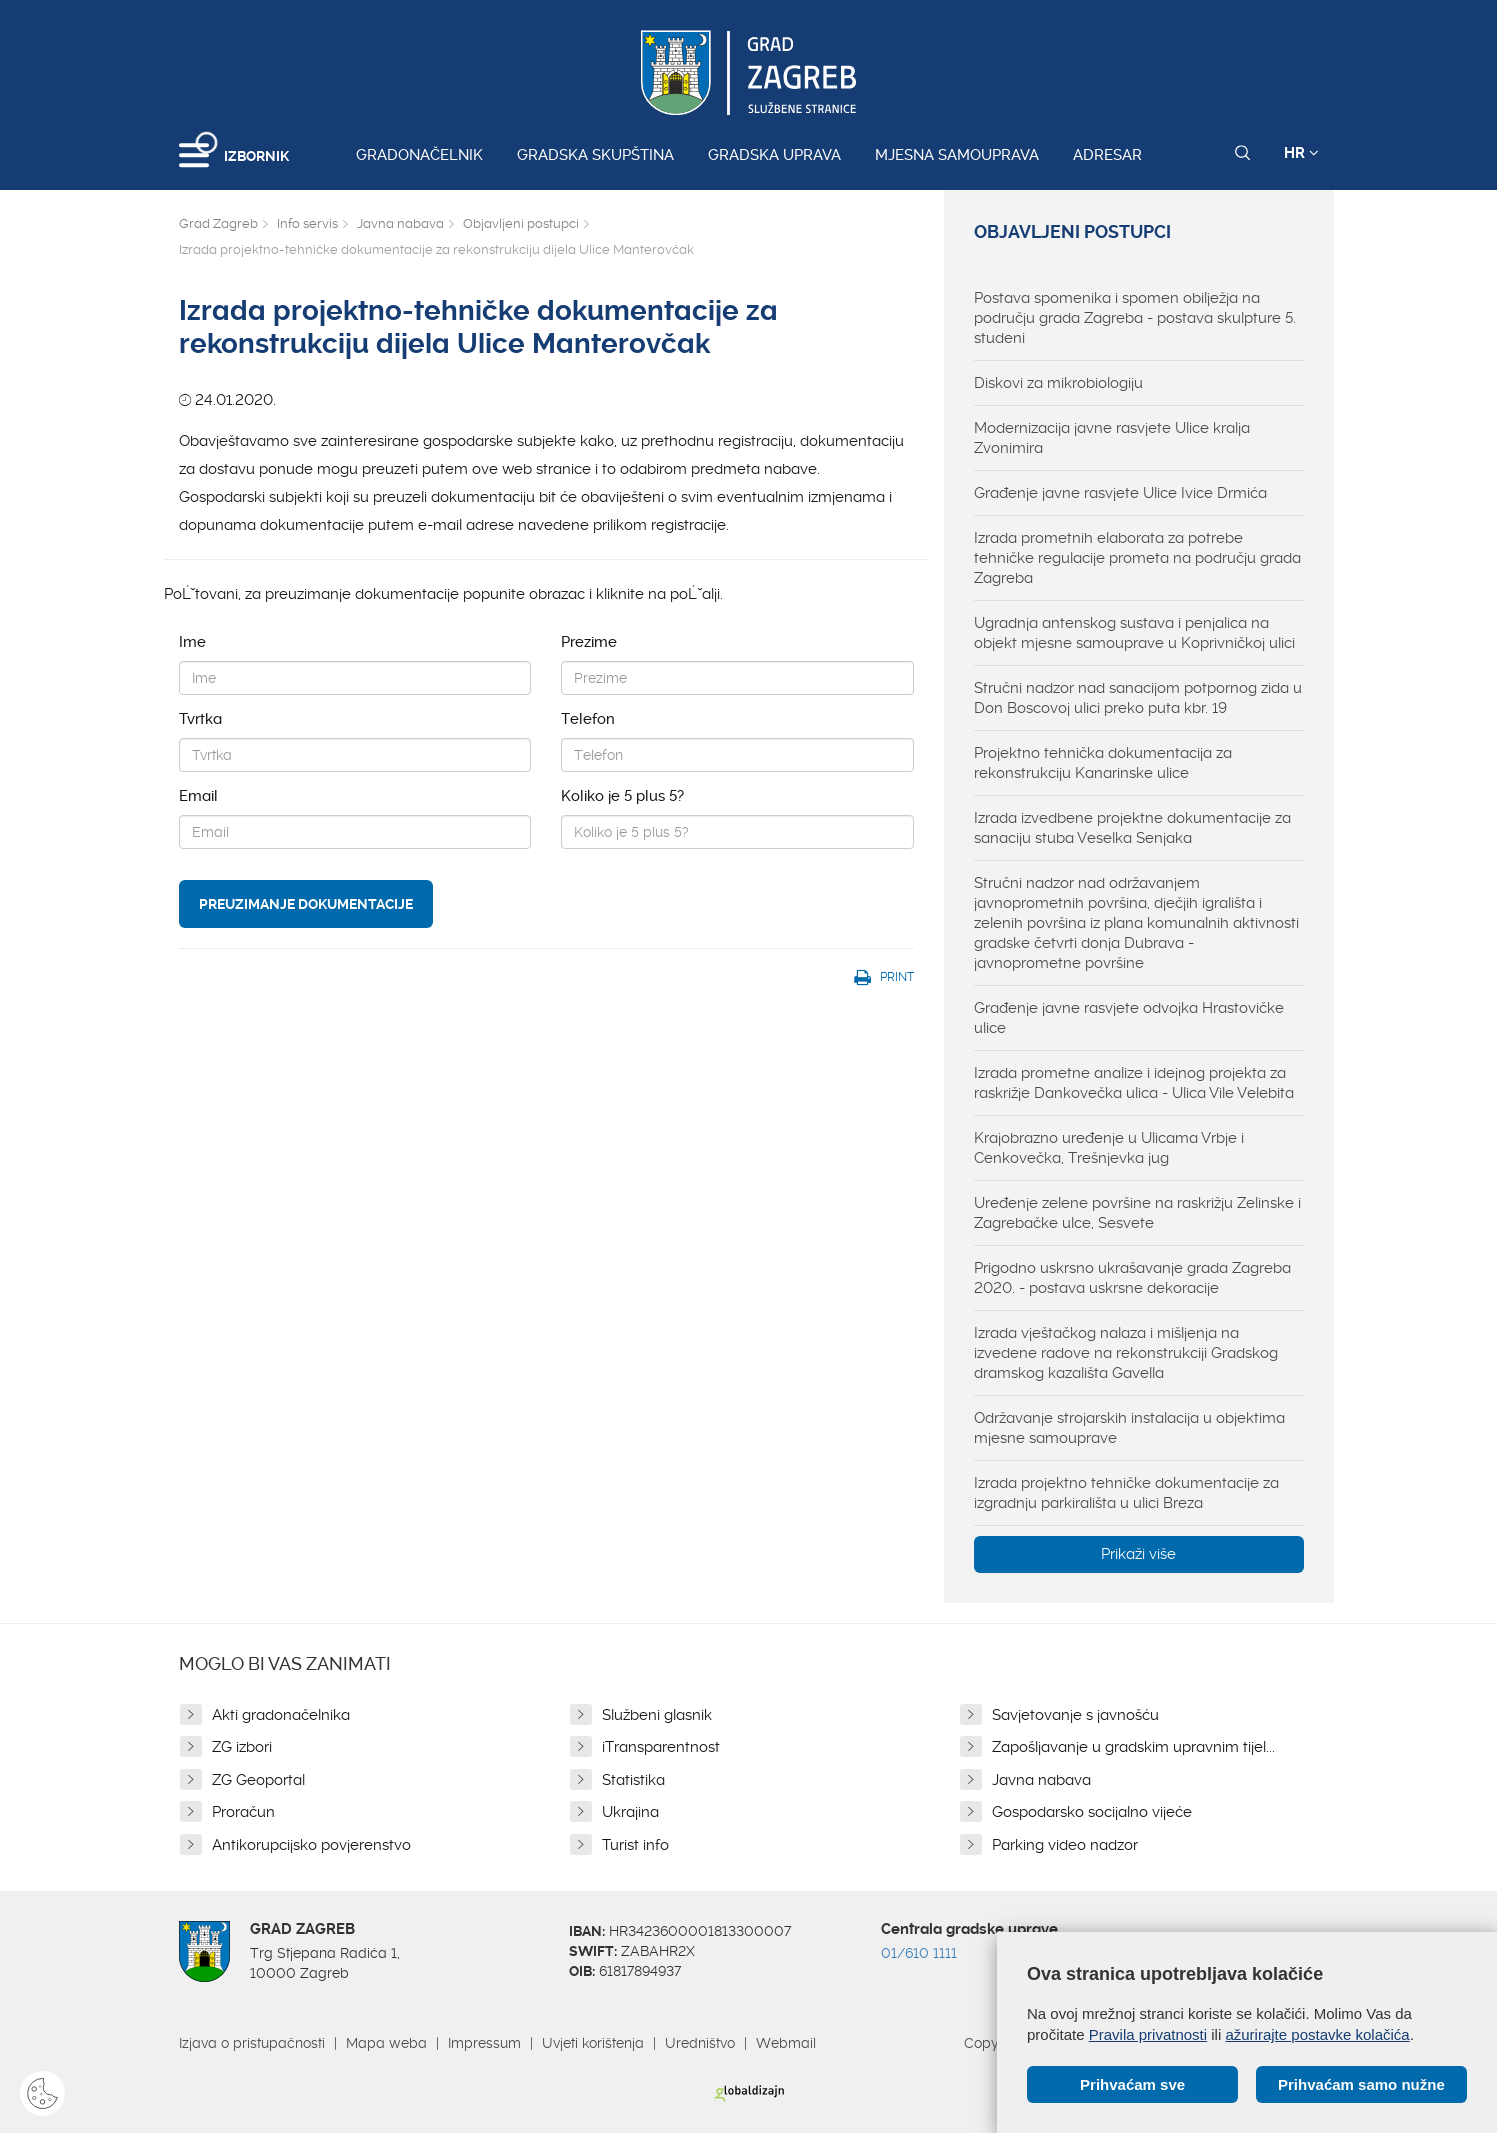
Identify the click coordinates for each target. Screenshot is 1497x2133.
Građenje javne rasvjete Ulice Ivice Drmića (1120, 493)
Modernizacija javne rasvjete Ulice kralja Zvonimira (1112, 438)
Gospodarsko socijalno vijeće (1092, 1812)
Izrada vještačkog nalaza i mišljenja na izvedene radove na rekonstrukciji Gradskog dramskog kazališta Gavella (1126, 1353)
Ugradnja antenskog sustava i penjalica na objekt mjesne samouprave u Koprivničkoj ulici (1134, 633)
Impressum (484, 2043)
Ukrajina (630, 1812)
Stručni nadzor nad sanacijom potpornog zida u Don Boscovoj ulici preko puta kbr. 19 (1138, 698)
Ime (192, 642)
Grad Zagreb (218, 223)
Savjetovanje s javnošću (1075, 1715)
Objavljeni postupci (521, 223)
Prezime (589, 642)
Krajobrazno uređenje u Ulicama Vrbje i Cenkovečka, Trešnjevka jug (1109, 1148)
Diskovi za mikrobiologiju (1058, 383)
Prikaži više (1138, 1554)
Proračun (243, 1812)
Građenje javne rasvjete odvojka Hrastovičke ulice (1129, 1018)
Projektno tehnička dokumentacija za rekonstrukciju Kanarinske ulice (1103, 763)
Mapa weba (386, 2043)
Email (198, 796)
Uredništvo (700, 2043)
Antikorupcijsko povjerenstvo (311, 1845)
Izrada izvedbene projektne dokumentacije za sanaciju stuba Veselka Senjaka (1132, 828)
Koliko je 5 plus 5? (622, 796)
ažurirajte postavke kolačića (1317, 2034)
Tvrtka (200, 719)
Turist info (635, 1845)
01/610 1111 (919, 1953)
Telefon (588, 719)
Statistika (633, 1780)
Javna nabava (400, 223)
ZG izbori (242, 1747)
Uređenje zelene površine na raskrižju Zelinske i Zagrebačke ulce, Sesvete (1137, 1213)
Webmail (786, 2043)
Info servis (307, 223)
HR (1301, 153)
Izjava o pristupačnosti (252, 2043)
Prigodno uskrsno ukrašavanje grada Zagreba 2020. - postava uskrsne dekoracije (1132, 1278)
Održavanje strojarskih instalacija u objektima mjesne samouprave (1129, 1428)
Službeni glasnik (657, 1715)
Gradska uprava (774, 155)
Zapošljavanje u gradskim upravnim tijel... (1133, 1747)
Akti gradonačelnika (281, 1715)
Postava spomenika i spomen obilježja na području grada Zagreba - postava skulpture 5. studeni (1135, 318)
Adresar (1107, 155)
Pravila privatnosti (1148, 2034)
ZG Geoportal (258, 1780)
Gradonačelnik (419, 155)
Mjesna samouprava (957, 155)
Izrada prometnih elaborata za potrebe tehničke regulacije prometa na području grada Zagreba (1137, 558)
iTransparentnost (661, 1747)
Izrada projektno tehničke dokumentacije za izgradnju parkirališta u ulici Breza (1126, 1493)
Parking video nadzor (1065, 1845)
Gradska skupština (595, 155)
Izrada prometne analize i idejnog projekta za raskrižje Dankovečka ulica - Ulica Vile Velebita (1134, 1083)
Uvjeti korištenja (593, 2043)
